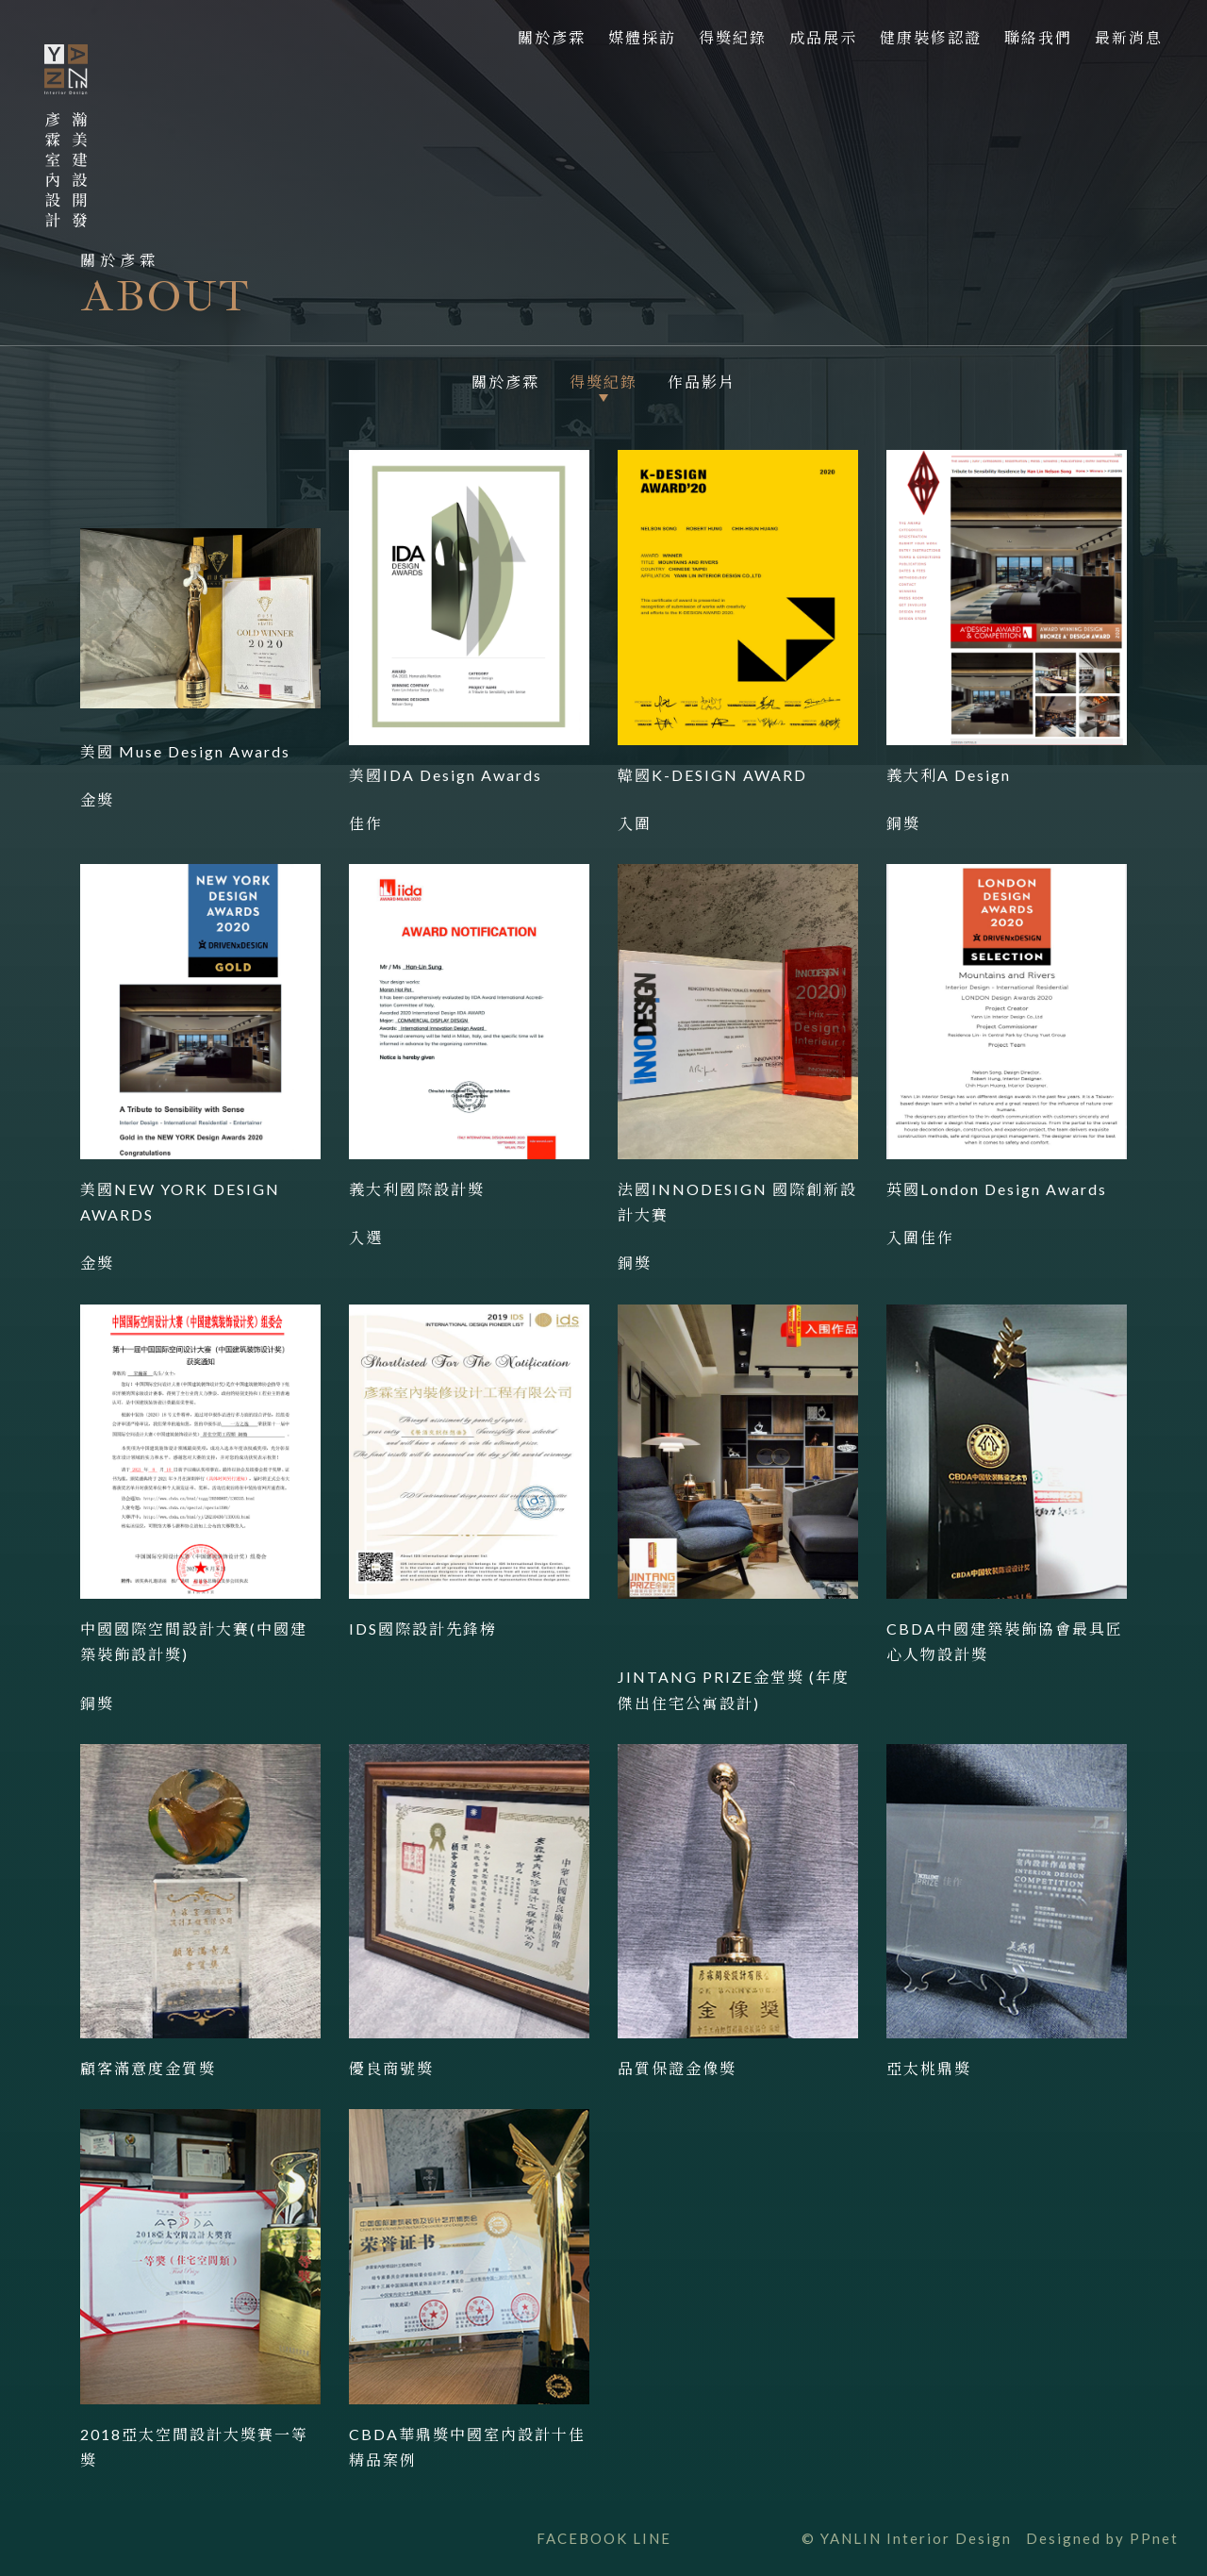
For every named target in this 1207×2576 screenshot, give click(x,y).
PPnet (1154, 2538)
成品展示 (823, 37)
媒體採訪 (642, 37)
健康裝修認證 (931, 37)
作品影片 (702, 382)
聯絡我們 (1038, 37)
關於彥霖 (552, 37)
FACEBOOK (582, 2538)
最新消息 (1129, 37)
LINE (652, 2538)
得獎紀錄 (733, 37)
